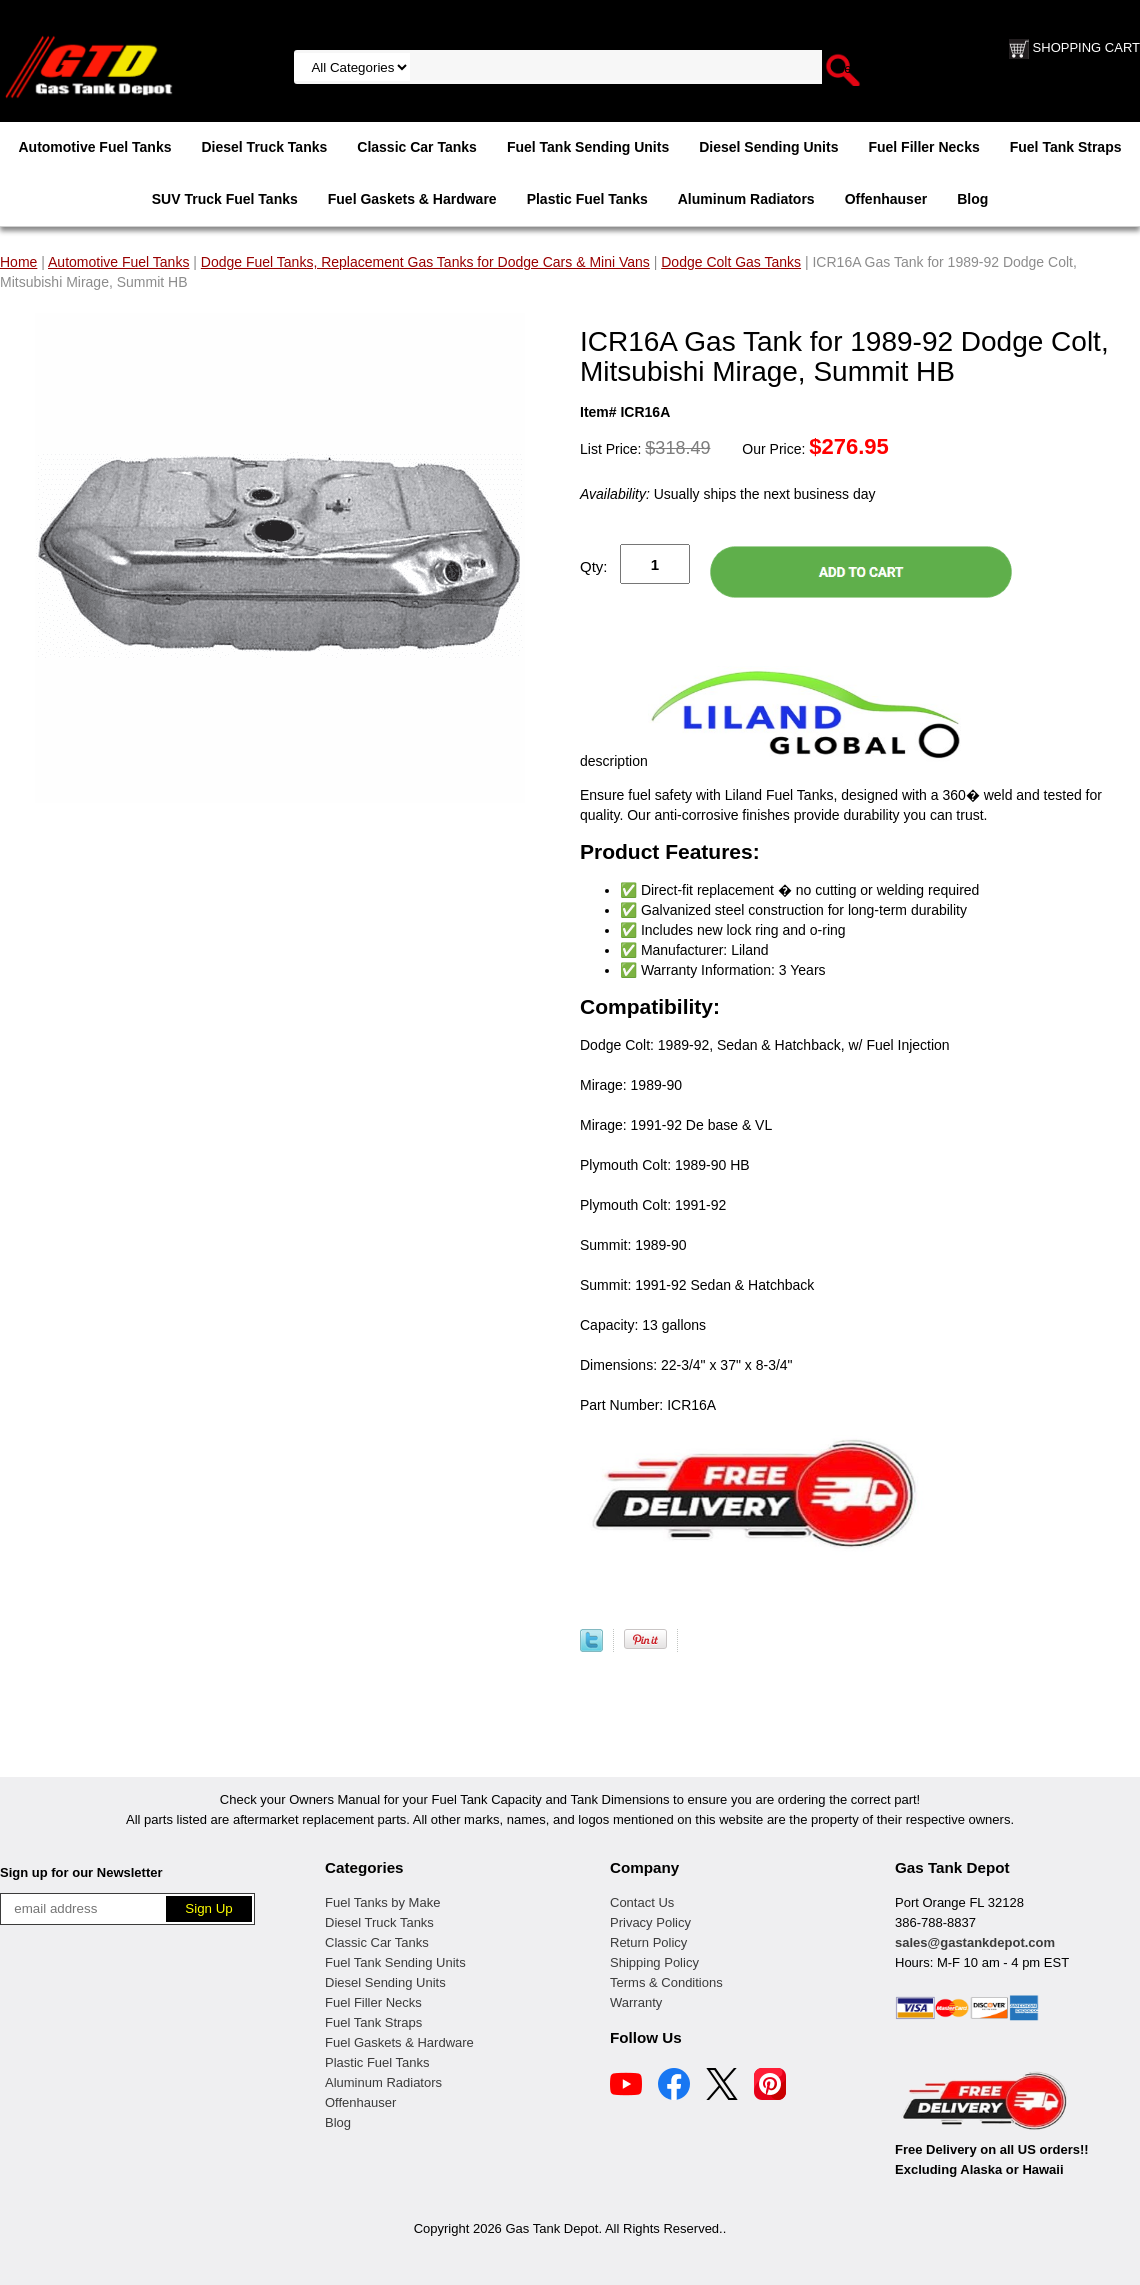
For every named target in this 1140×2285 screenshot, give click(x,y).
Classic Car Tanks (417, 147)
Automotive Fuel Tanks (94, 147)
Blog (972, 199)
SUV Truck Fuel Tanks (225, 199)
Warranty (636, 2002)
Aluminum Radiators (746, 199)
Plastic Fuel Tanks (587, 199)
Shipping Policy (654, 1962)
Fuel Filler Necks (923, 147)
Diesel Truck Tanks (264, 147)
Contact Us (642, 1902)
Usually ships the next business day (727, 494)
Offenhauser (886, 199)
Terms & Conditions (666, 1982)
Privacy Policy (650, 1922)
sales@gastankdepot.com (975, 1942)
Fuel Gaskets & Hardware (412, 199)
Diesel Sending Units (768, 147)
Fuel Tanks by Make (382, 1902)
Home (18, 262)
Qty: (594, 566)
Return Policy (648, 1942)
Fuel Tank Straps (1066, 147)
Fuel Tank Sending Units (588, 147)
